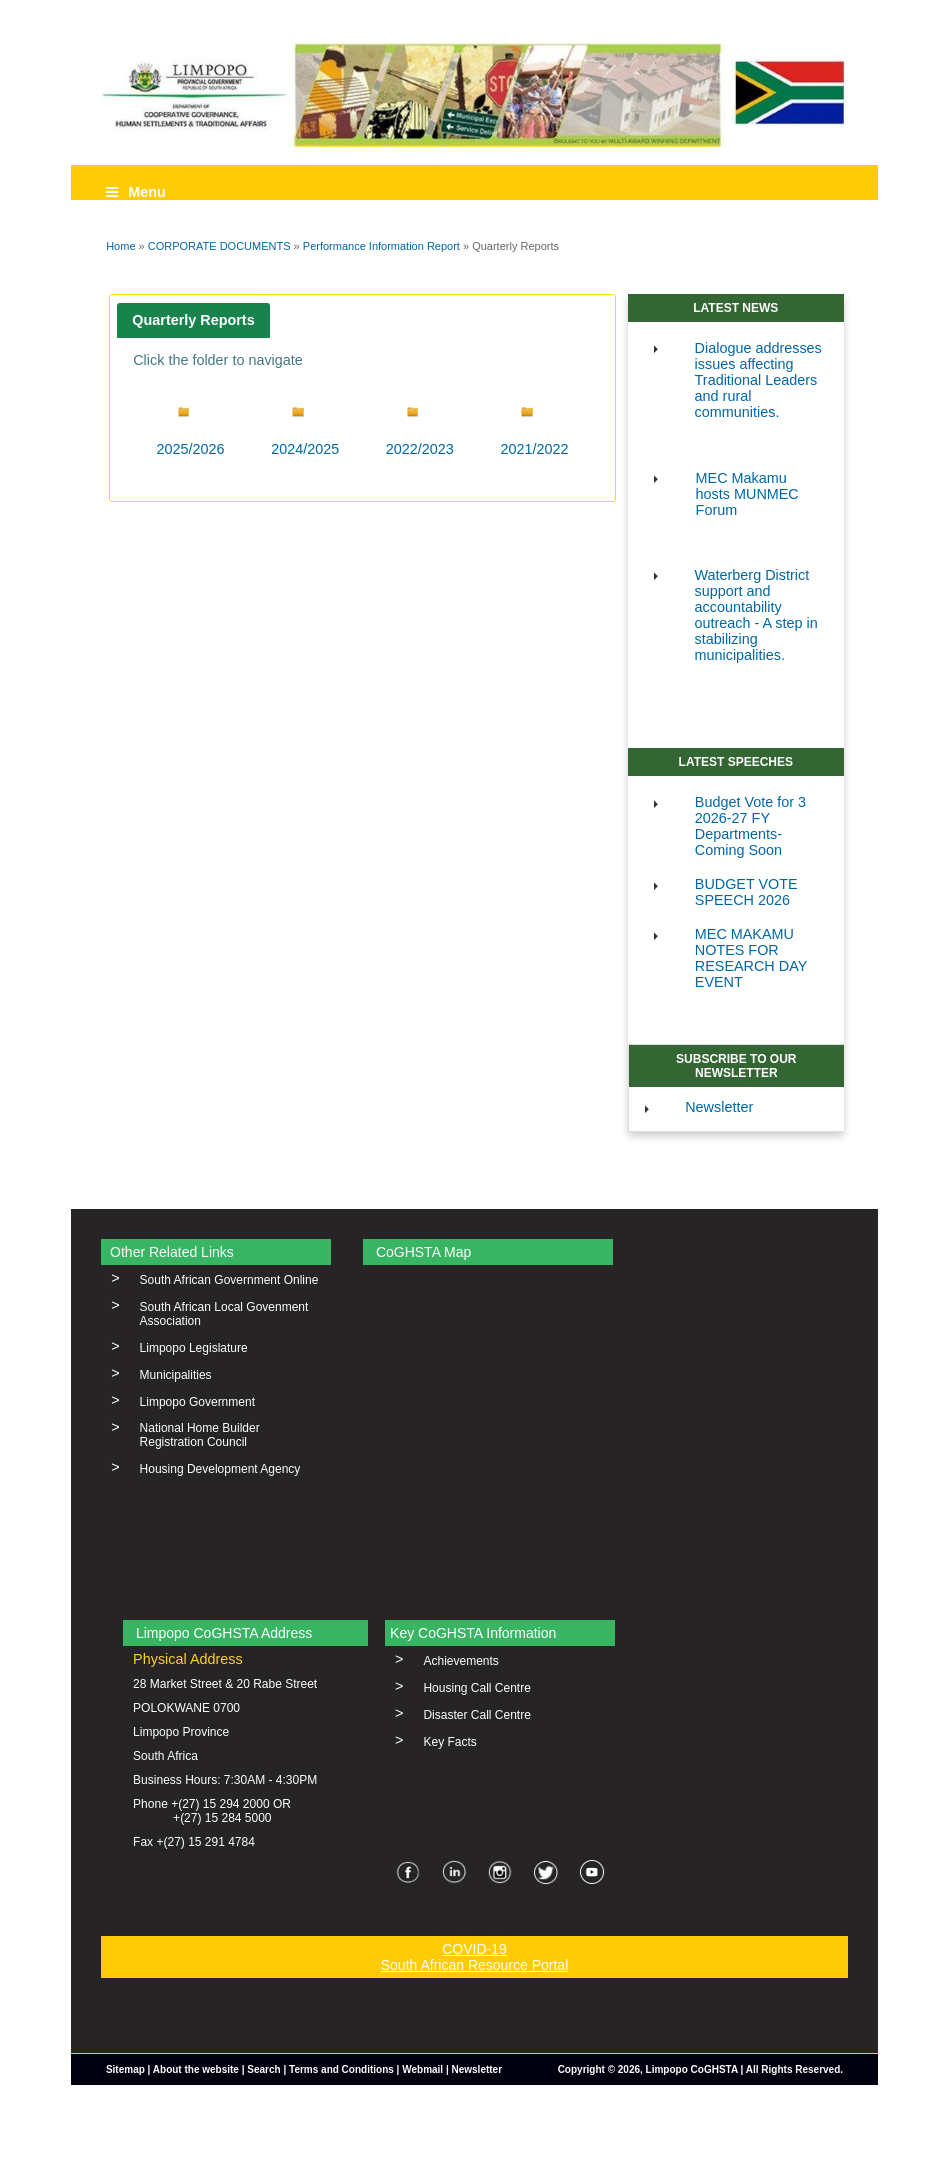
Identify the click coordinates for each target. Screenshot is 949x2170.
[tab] (193, 320)
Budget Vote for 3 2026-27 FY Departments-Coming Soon (750, 826)
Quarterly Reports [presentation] (193, 320)
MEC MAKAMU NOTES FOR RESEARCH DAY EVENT (751, 958)
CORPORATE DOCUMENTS (219, 246)
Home (120, 246)
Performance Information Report (381, 246)
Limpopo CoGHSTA (692, 2069)
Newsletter (719, 1107)
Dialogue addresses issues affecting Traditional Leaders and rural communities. (758, 380)
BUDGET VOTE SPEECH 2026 (746, 892)
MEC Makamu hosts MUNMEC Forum (747, 494)
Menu (136, 192)
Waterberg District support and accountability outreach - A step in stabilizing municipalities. (756, 615)
